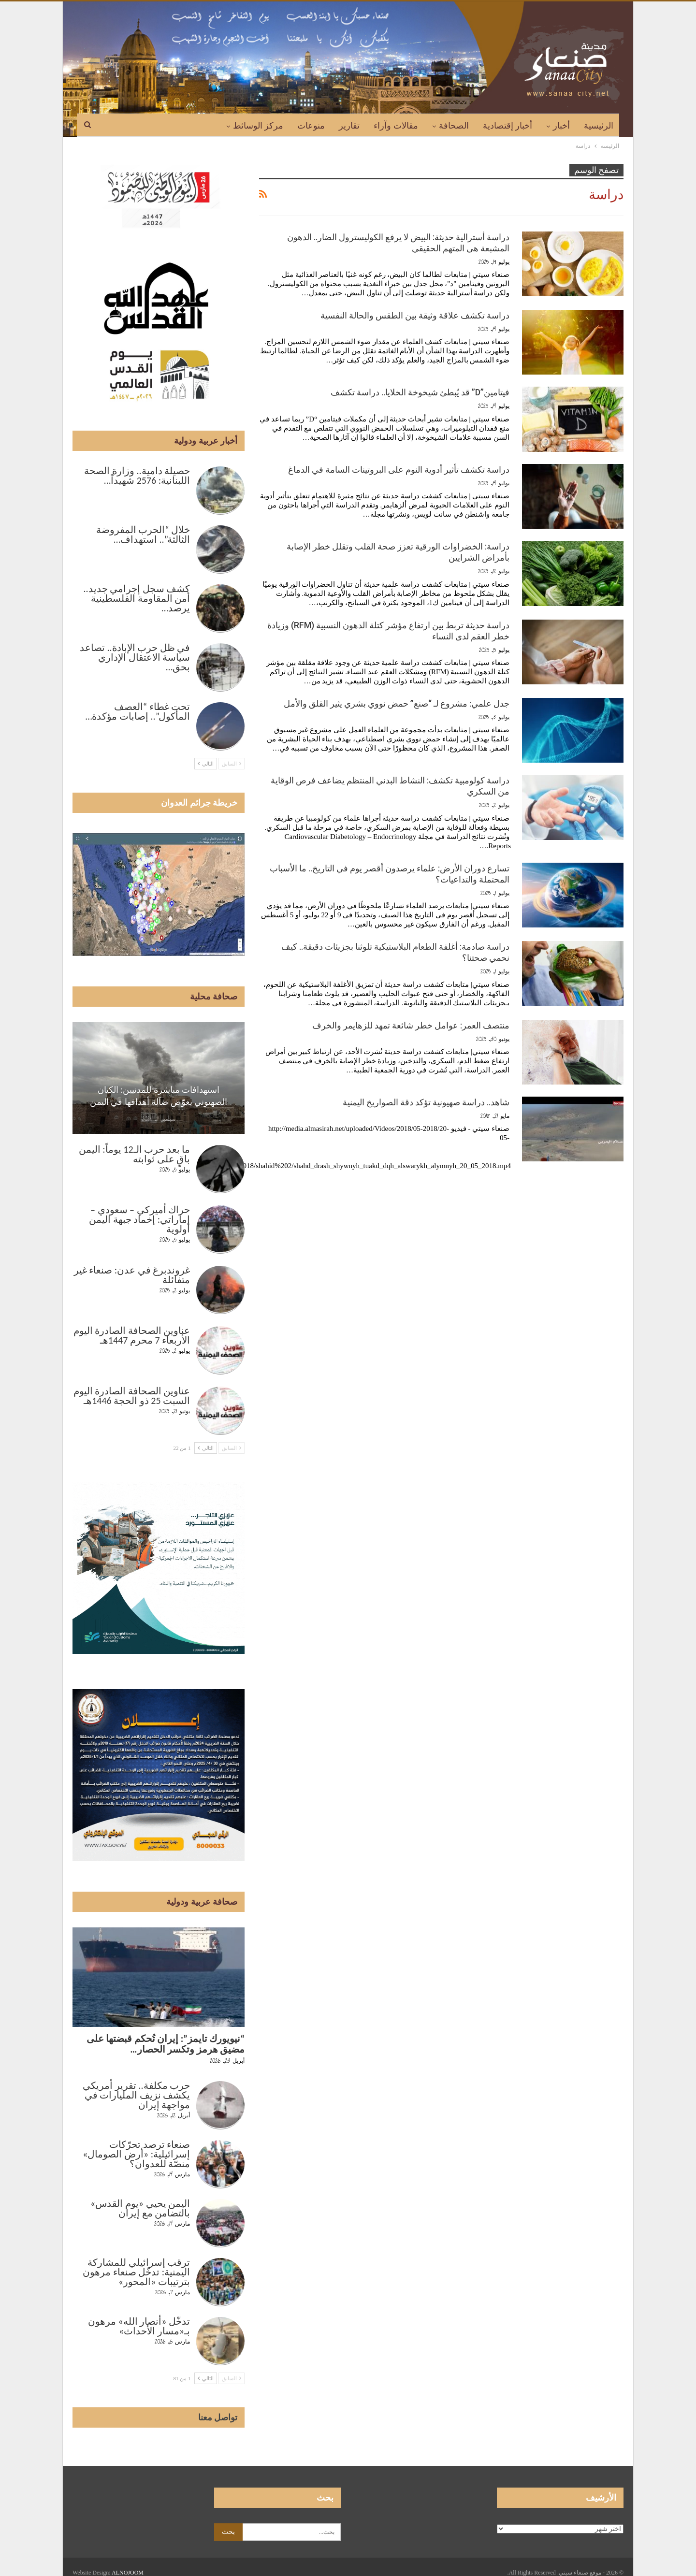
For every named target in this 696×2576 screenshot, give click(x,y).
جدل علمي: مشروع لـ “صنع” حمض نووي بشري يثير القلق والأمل (396, 703)
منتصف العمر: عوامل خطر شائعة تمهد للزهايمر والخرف (410, 1025)
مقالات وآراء (396, 125)
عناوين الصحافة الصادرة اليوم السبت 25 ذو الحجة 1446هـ (131, 1395)
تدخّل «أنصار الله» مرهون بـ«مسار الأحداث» (139, 2326)
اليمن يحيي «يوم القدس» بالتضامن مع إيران (140, 2208)
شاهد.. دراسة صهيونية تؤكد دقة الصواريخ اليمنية (426, 1102)
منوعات (311, 125)
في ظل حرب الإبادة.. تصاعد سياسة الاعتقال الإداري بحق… (135, 657)
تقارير (349, 125)
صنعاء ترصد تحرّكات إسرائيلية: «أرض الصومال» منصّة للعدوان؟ (136, 2154)
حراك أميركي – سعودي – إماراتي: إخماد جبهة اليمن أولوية (139, 1219)
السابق (231, 764)
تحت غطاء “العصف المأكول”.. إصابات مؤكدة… (138, 711)
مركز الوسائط (258, 125)
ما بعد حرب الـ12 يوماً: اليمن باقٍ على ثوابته (134, 1154)
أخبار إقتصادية (508, 125)
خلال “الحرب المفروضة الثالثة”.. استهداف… (143, 534)
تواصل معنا (218, 2417)
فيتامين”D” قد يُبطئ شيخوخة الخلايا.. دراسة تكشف (420, 392)
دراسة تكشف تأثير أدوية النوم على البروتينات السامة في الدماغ (398, 469)
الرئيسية (598, 125)
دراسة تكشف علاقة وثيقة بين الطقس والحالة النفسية (414, 315)
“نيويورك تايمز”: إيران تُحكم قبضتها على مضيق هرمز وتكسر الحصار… (166, 2044)
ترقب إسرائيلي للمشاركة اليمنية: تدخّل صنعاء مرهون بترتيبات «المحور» (136, 2272)
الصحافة (454, 125)
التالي (206, 764)
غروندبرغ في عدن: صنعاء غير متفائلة (132, 1275)
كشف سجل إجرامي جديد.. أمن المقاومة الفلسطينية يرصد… (136, 598)
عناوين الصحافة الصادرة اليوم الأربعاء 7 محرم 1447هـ (131, 1335)
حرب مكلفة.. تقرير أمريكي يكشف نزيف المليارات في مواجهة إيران (136, 2095)
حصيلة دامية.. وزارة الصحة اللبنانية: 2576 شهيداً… (137, 475)
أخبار (561, 125)
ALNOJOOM (128, 2572)
